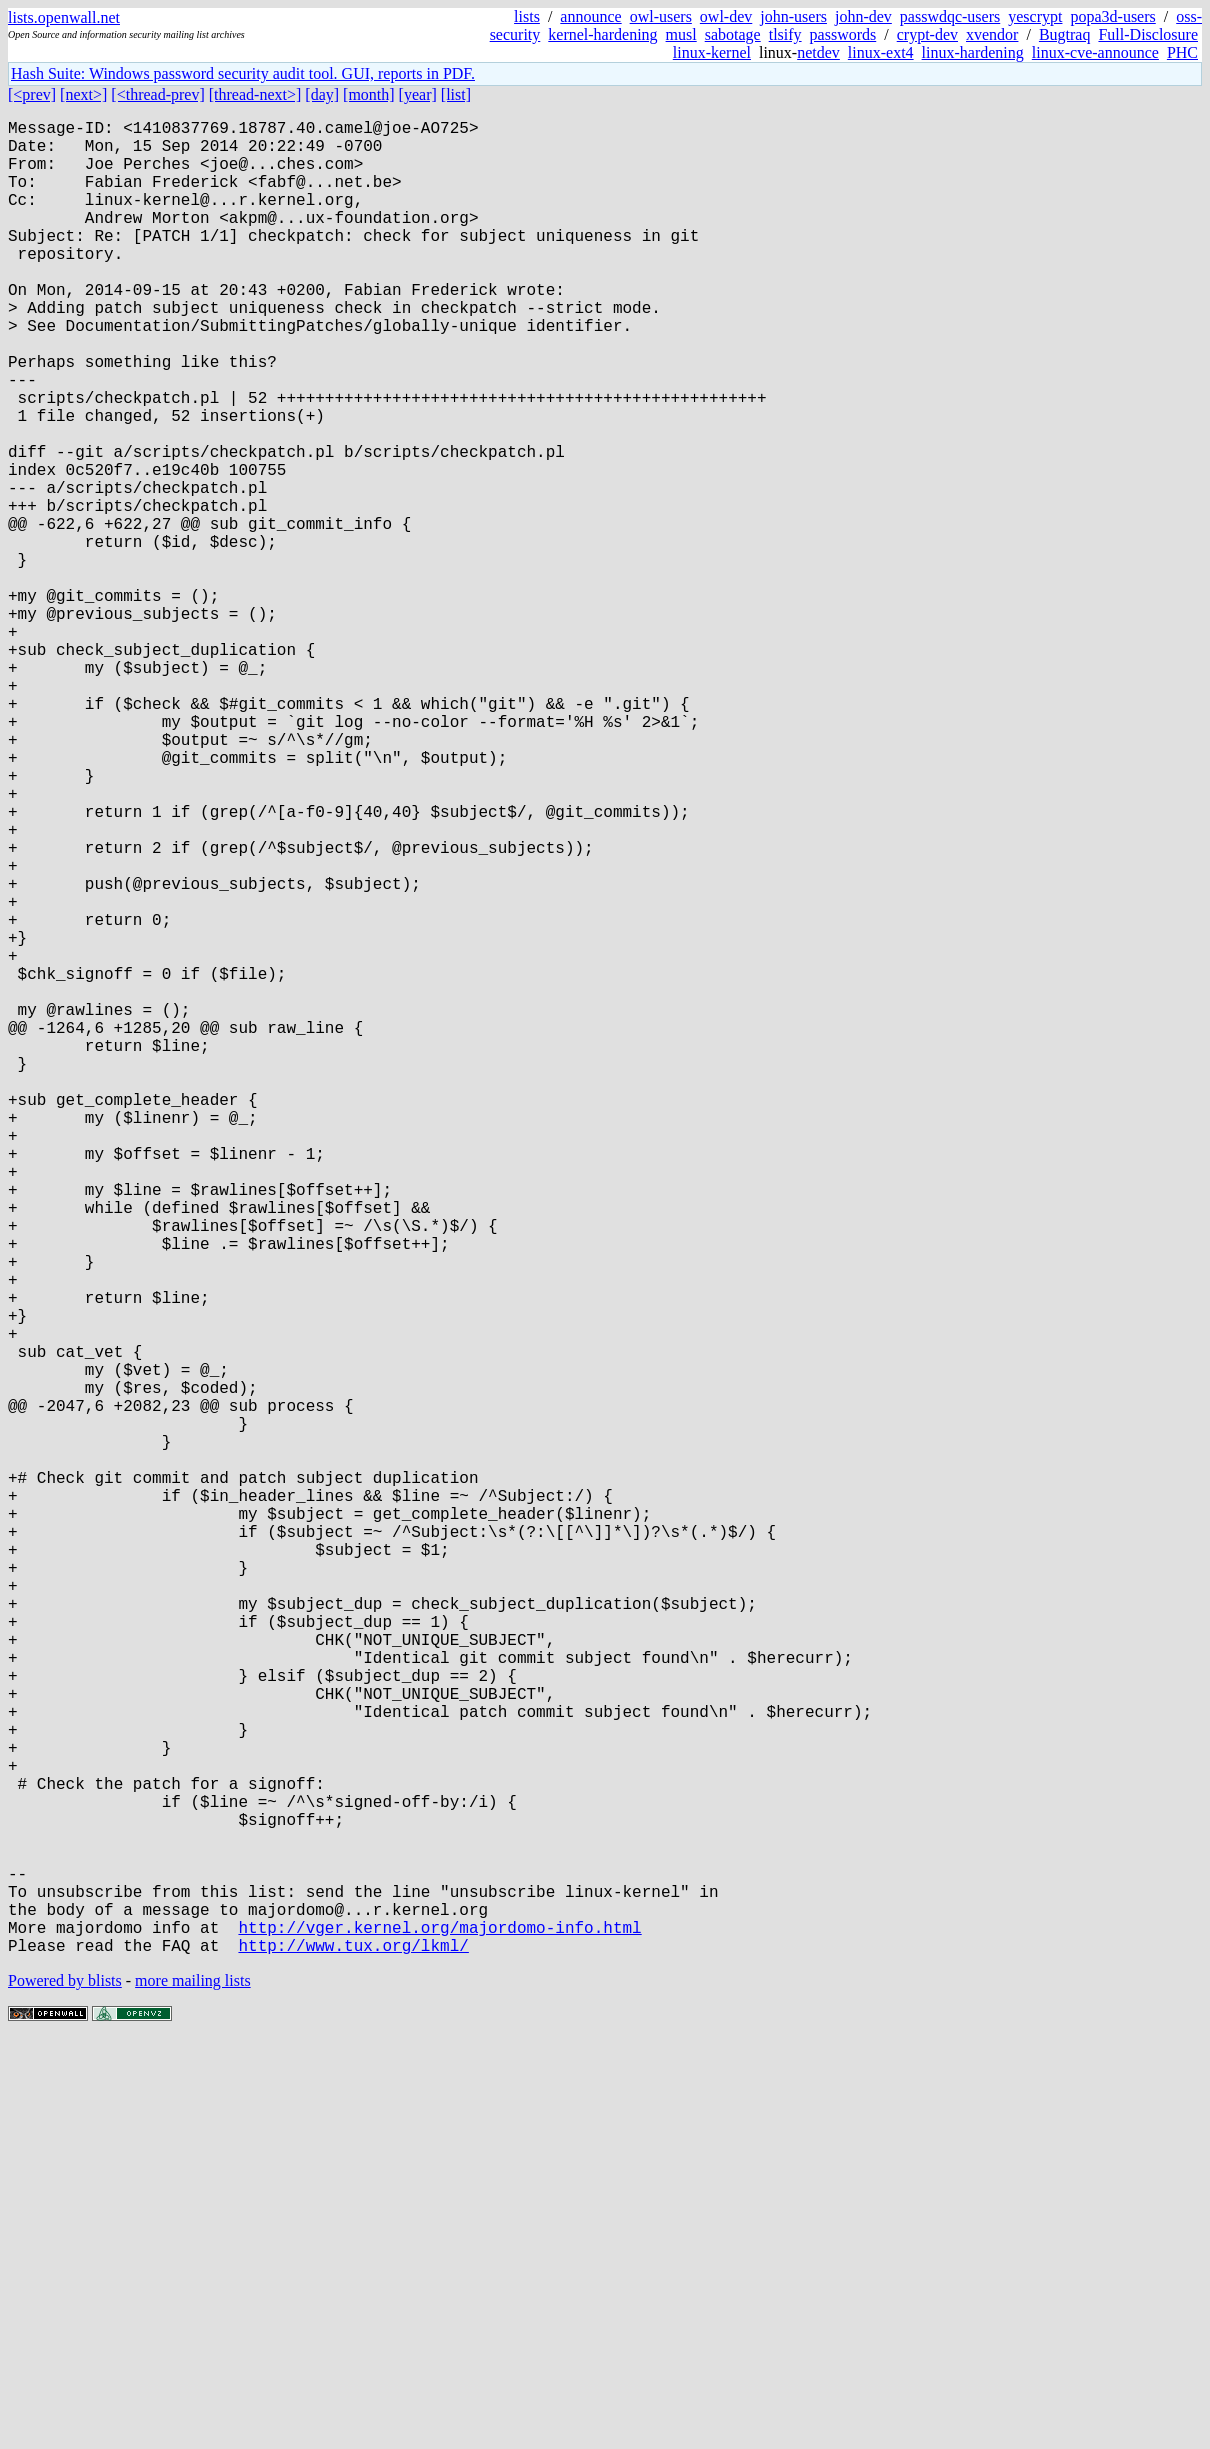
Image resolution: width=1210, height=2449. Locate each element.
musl (681, 34)
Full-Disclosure (1148, 34)
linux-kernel (712, 52)
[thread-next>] (255, 94)
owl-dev (726, 16)
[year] (418, 94)
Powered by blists (65, 2388)
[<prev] (32, 94)
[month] (369, 94)
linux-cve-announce (1095, 52)
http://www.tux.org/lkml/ (353, 2353)
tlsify (785, 34)
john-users (793, 16)
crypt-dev (927, 34)
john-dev (863, 16)
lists (527, 16)
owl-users (661, 16)
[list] (456, 94)
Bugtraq (1065, 34)
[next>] (83, 94)
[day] (322, 94)
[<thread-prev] (157, 94)
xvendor (992, 34)
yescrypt (1035, 16)
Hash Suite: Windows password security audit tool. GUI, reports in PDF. (243, 73)
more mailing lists (193, 2388)
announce (590, 16)
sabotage (733, 34)
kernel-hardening (602, 34)
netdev (818, 52)
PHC (1182, 52)
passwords (843, 34)
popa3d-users (1112, 16)
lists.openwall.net (64, 17)
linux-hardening (973, 52)
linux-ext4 (881, 52)
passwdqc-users (950, 16)
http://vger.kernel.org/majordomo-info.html (439, 2331)
